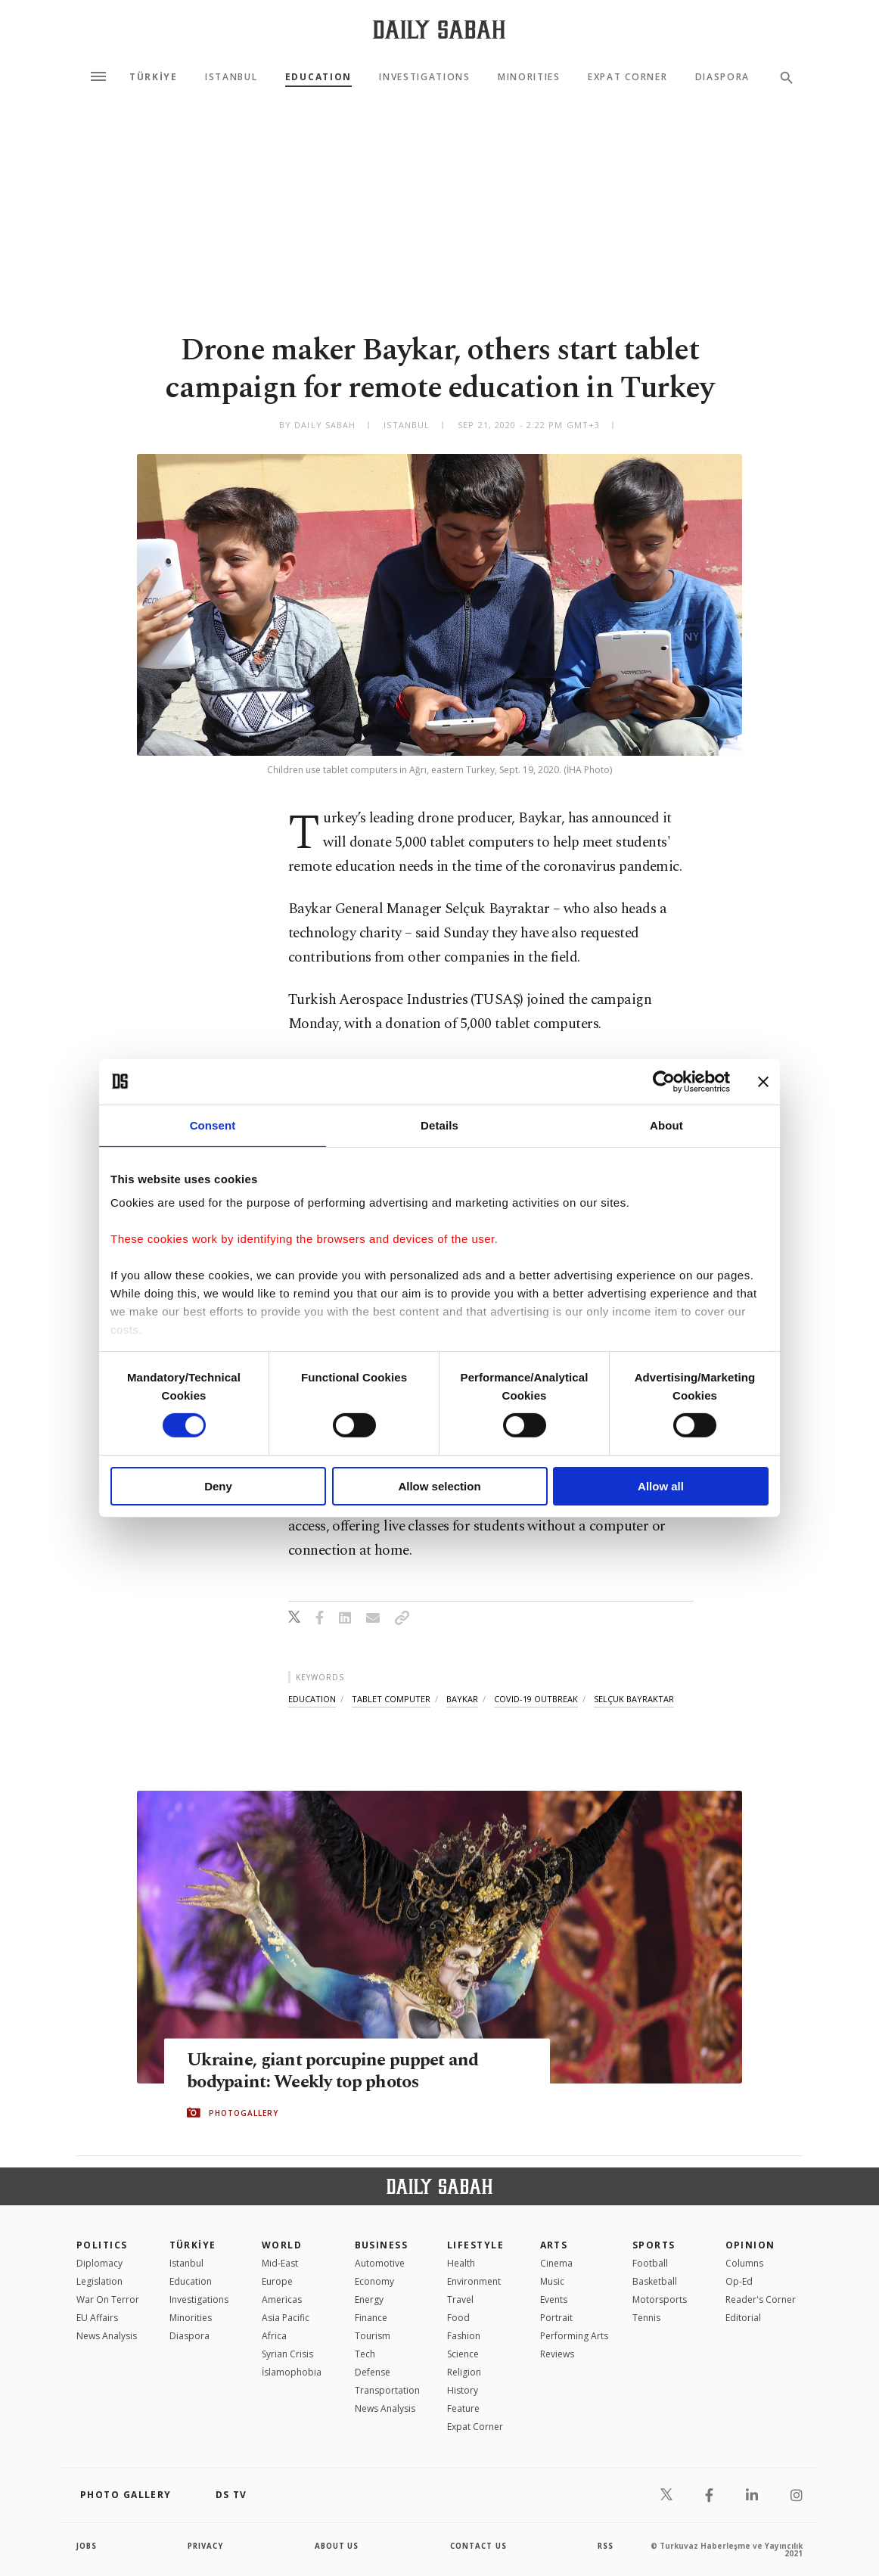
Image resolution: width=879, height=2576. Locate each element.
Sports (654, 2245)
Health (461, 2263)
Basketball (654, 2281)
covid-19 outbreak (536, 1698)
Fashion (463, 2335)
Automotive (380, 2263)
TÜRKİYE (153, 77)
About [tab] (666, 1124)
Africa (274, 2335)
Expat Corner (627, 77)
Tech (365, 2354)
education (312, 1698)
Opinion (750, 2245)
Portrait (556, 2317)
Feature (463, 2408)
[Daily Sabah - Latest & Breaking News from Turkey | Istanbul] (439, 29)
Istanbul (231, 77)
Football (650, 2263)
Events (553, 2299)
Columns (744, 2263)
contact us (479, 2545)
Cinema (556, 2263)
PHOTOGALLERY (243, 2113)
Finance (371, 2317)
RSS (605, 2545)
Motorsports (659, 2299)
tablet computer (391, 1698)
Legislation (99, 2281)
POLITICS (102, 2245)
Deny (218, 1486)
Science (463, 2354)
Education (318, 77)
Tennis (646, 2317)
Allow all (661, 1486)
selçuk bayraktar (634, 1698)
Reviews (557, 2354)
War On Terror (107, 2299)
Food (458, 2317)
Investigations (425, 77)
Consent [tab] (213, 1124)
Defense (372, 2372)
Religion (464, 2372)
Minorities (529, 77)
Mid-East (280, 2263)
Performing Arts (574, 2335)
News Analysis (106, 2335)
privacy (206, 2545)
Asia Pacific (285, 2317)
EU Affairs (97, 2317)
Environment (474, 2281)
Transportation (387, 2390)
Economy (374, 2281)
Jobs (87, 2545)
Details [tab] (439, 1124)
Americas (282, 2299)
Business (381, 2245)
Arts (554, 2245)
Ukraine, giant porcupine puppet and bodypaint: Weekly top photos (337, 2071)
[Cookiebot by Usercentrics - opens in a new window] (664, 1081)
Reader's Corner (760, 2299)
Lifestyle (475, 2245)
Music (552, 2281)
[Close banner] (763, 1081)
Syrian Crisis (287, 2354)
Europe (277, 2281)
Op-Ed (739, 2281)
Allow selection (439, 1486)
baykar (462, 1698)
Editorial (743, 2317)
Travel (460, 2299)
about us (337, 2545)
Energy (369, 2299)
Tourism (372, 2335)
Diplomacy (99, 2263)
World (282, 2245)
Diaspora (722, 77)
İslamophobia (291, 2372)
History (462, 2390)
